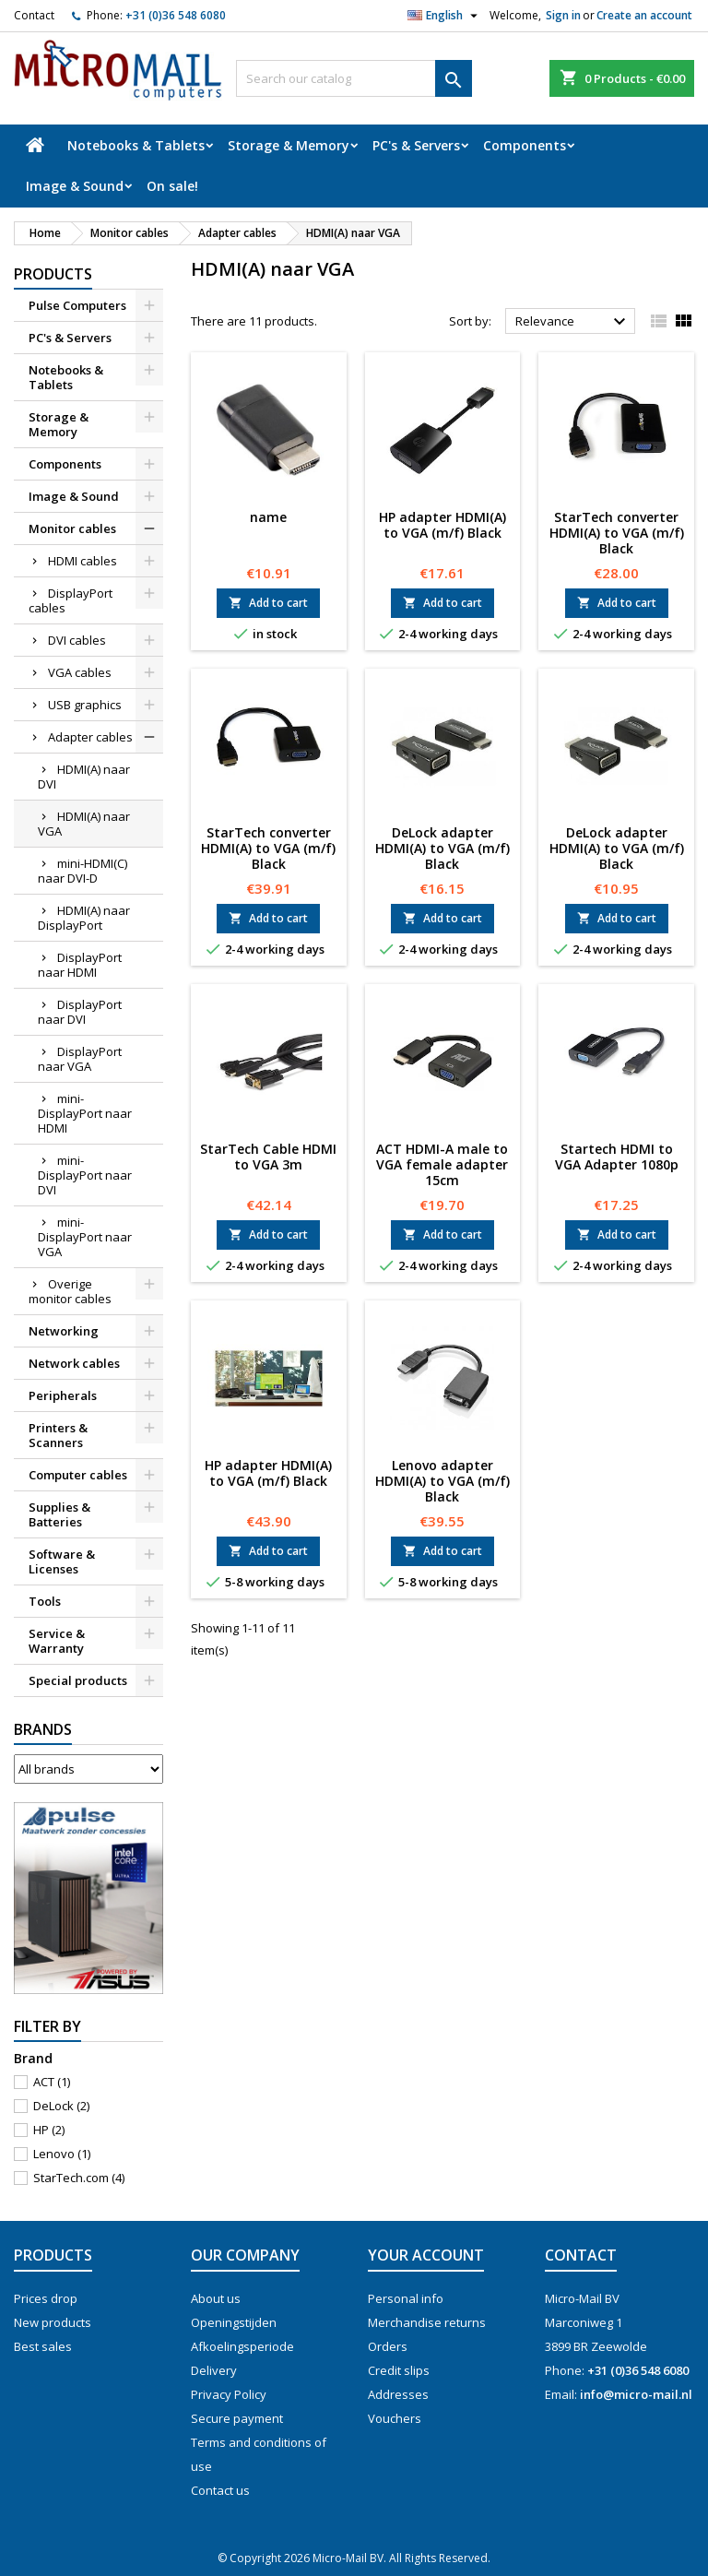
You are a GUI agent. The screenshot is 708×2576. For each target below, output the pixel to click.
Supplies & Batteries (59, 1514)
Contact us (220, 2490)
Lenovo (61, 2153)
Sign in (563, 15)
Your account (426, 2255)
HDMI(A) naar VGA (84, 823)
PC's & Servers (416, 145)
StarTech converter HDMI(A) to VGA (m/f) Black (616, 532)
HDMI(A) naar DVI (84, 776)
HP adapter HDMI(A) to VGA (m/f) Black (442, 524)
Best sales (43, 2346)
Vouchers (394, 2418)
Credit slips (399, 2370)
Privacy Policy (228, 2394)
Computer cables (78, 1474)
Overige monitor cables (70, 1291)
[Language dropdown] (444, 15)
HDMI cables (82, 560)
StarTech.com (78, 2177)
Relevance (573, 322)
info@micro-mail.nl (636, 2394)
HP (49, 2129)
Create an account (644, 15)
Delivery (214, 2370)
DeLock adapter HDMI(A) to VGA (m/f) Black (442, 848)
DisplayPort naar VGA (80, 1058)
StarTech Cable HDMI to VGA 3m (268, 1156)
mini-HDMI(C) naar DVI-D (82, 870)
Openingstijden (234, 2322)
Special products (78, 1680)
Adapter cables (90, 737)
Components (524, 145)
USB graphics (85, 704)
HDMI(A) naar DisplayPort (84, 917)
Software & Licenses (62, 1561)
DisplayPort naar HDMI (80, 964)
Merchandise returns (427, 2322)
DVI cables (77, 640)
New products (52, 2322)
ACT (51, 2081)
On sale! (172, 186)
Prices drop (45, 2298)
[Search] (354, 78)
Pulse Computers (77, 305)
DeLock (61, 2105)
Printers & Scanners (58, 1435)
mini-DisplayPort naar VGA (85, 1237)
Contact (34, 15)
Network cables (74, 1363)
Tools (45, 1601)
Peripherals (63, 1395)
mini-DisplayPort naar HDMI (85, 1113)
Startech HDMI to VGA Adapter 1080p (616, 1156)
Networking (64, 1331)
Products (53, 274)
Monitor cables (72, 528)
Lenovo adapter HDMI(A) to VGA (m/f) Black (442, 1480)
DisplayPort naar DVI (80, 1011)
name (268, 517)
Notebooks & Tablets (136, 145)
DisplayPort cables (70, 600)
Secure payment (237, 2418)
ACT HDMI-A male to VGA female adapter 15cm (442, 1164)
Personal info (405, 2298)
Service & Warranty (57, 1640)
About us (216, 2298)
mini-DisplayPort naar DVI (85, 1175)
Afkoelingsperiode (242, 2346)
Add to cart (268, 603)
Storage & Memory (288, 145)
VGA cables (80, 672)
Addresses (398, 2394)
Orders (387, 2346)
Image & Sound (75, 186)
